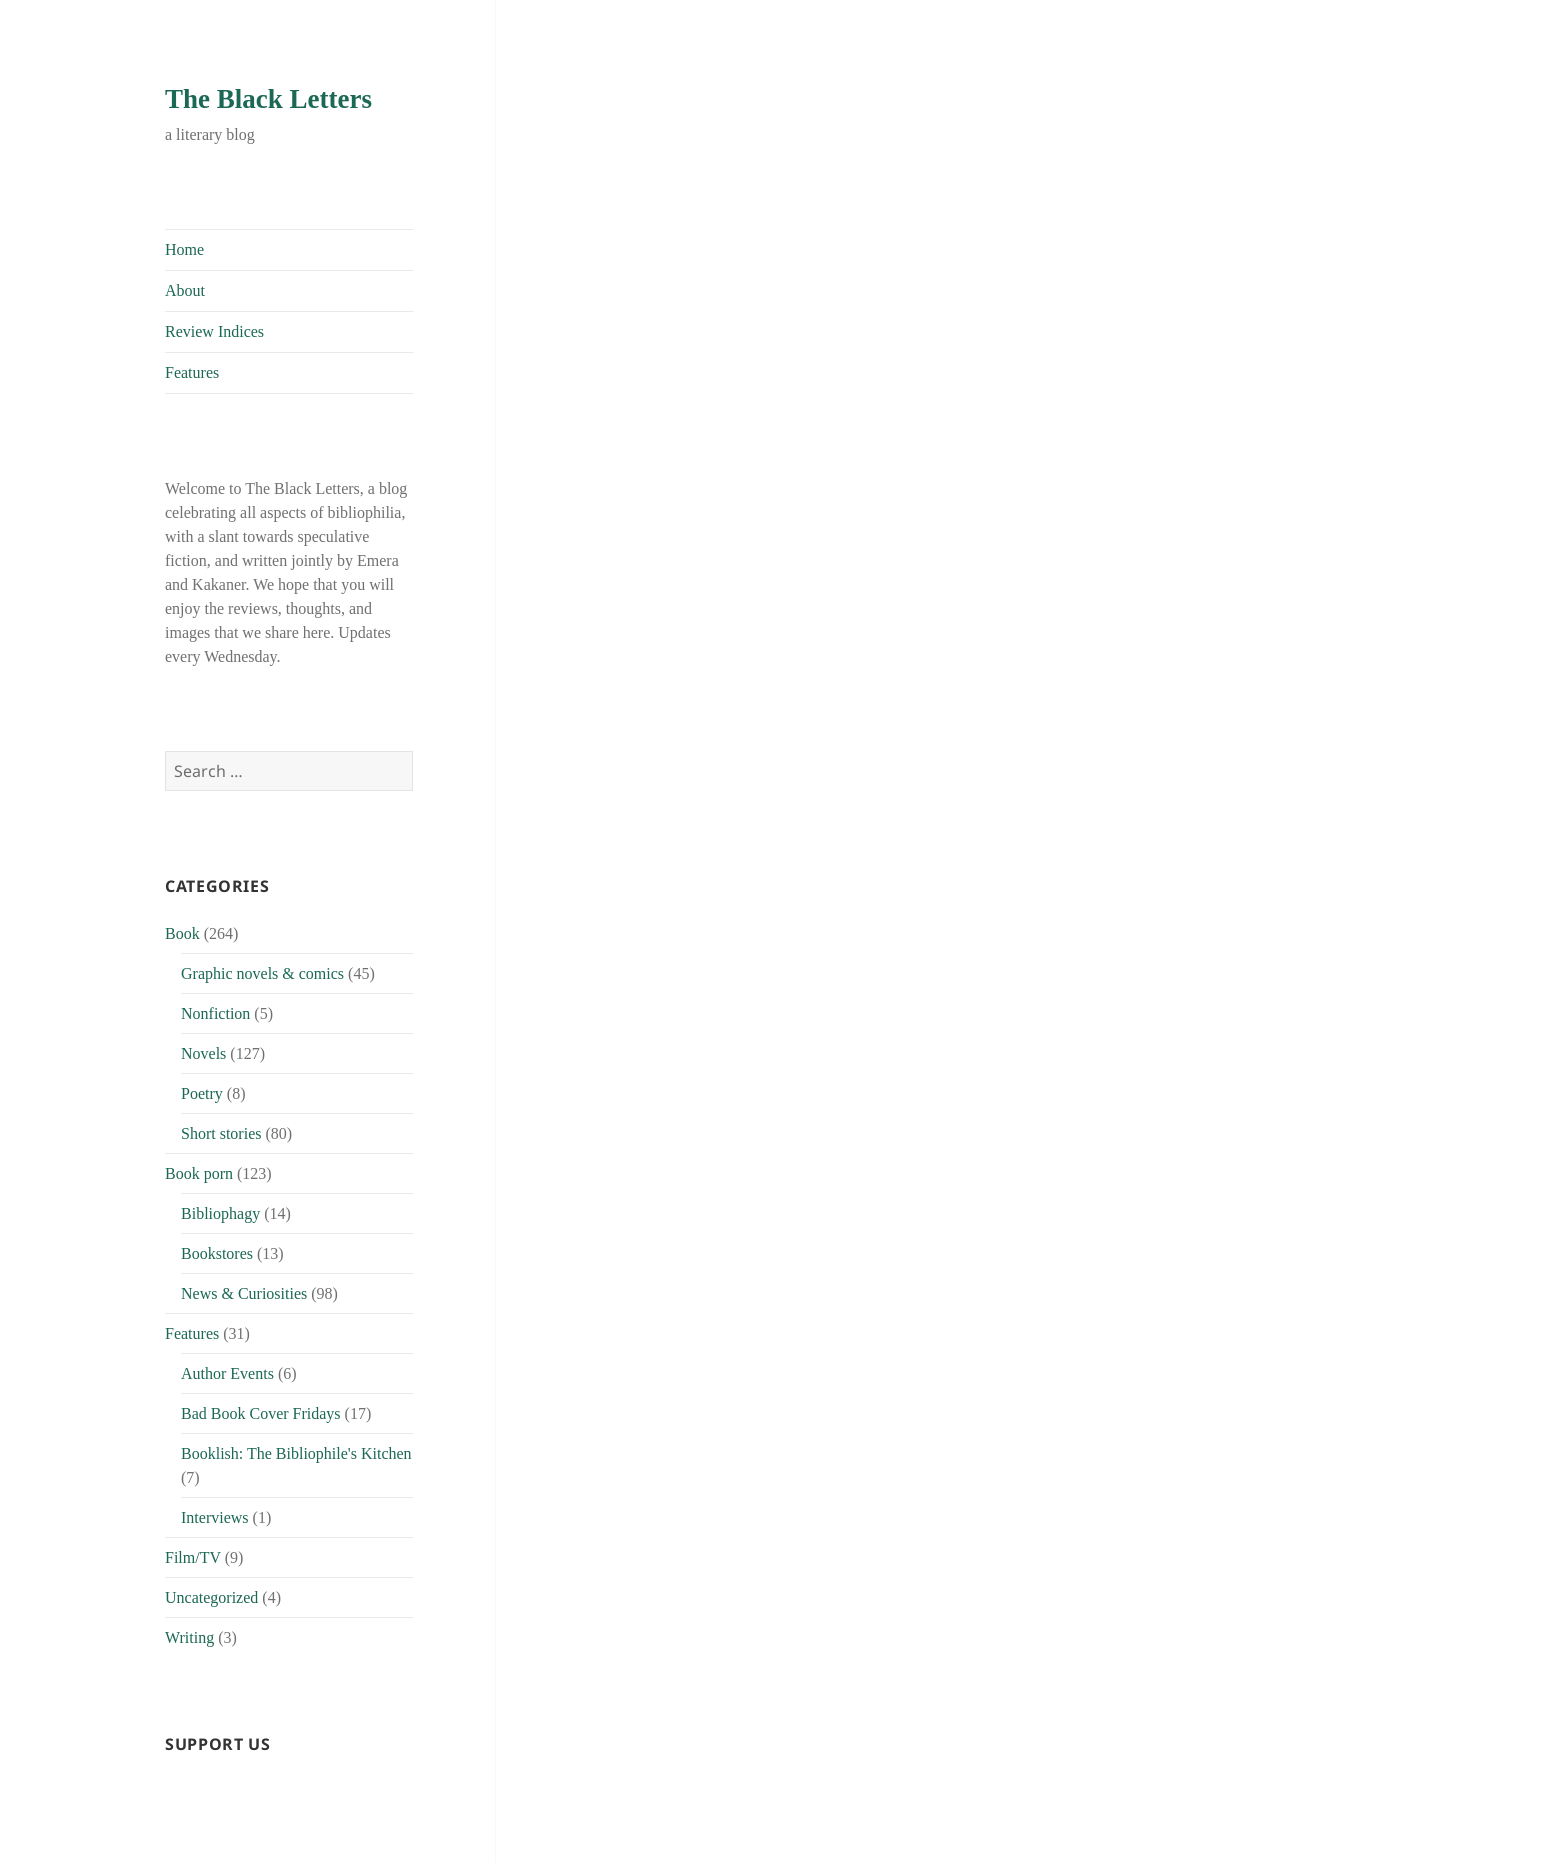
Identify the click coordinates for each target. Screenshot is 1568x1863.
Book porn (199, 1173)
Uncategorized (211, 1597)
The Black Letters (268, 99)
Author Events (227, 1373)
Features (192, 372)
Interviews (215, 1517)
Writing (189, 1637)
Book (182, 933)
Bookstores (217, 1253)
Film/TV (193, 1557)
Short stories (221, 1133)
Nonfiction (215, 1013)
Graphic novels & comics (262, 973)
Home (184, 249)
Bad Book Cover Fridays (261, 1413)
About (185, 290)
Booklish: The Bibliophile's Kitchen (296, 1453)
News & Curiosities (244, 1293)
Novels (203, 1053)
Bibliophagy (220, 1213)
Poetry (202, 1093)
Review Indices (214, 331)
